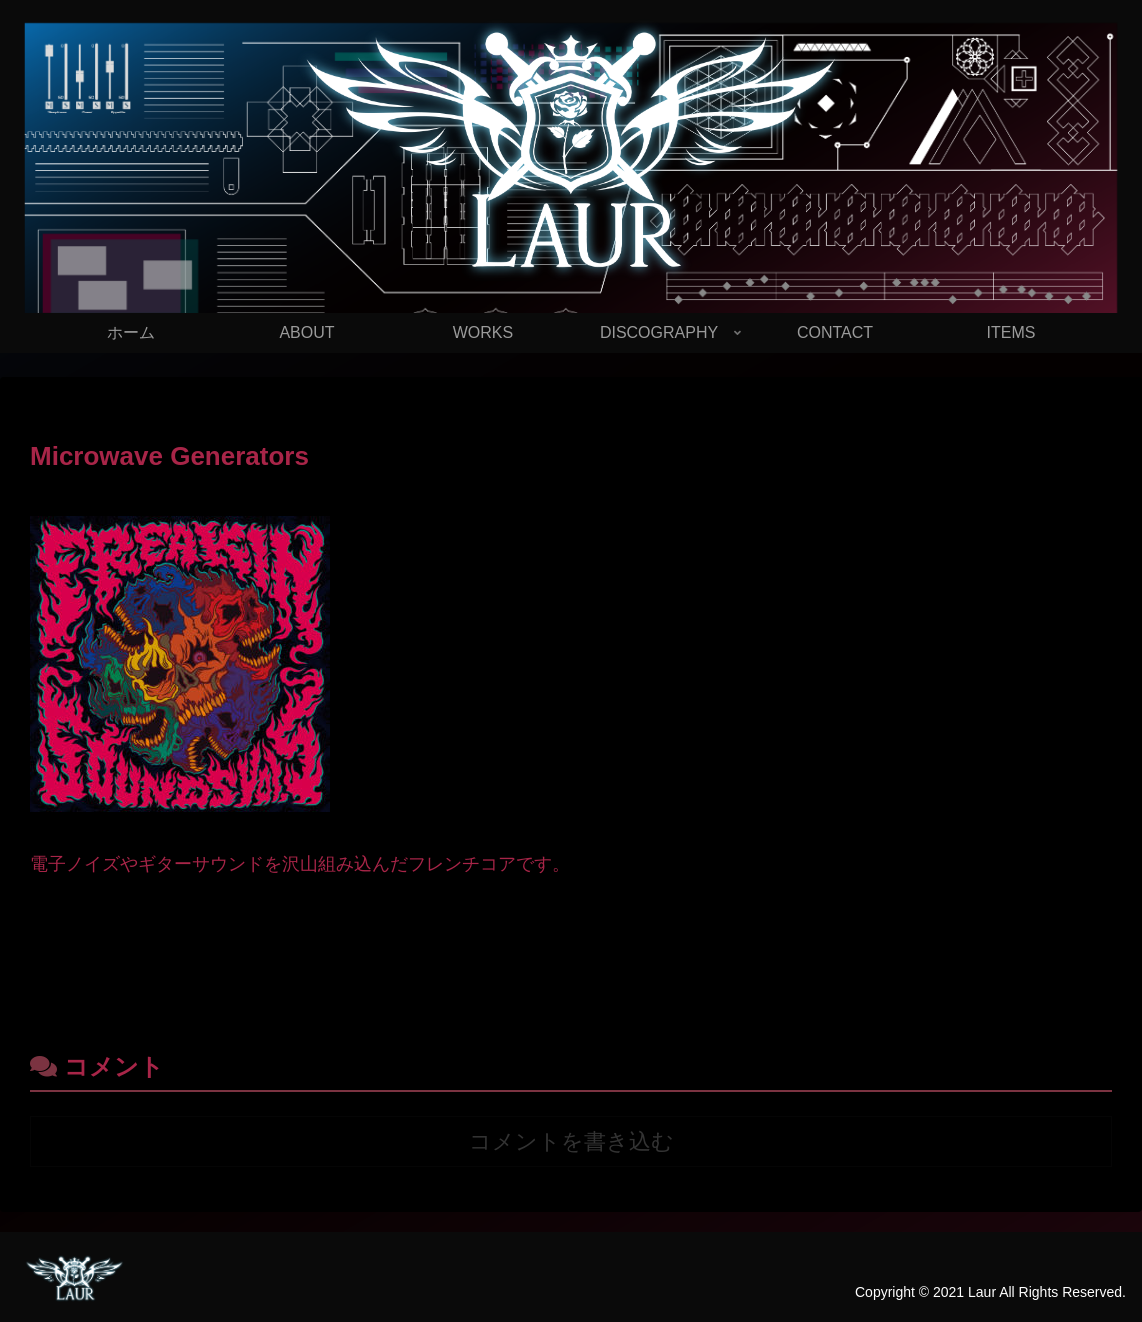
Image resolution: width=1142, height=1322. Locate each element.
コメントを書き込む (571, 1141)
